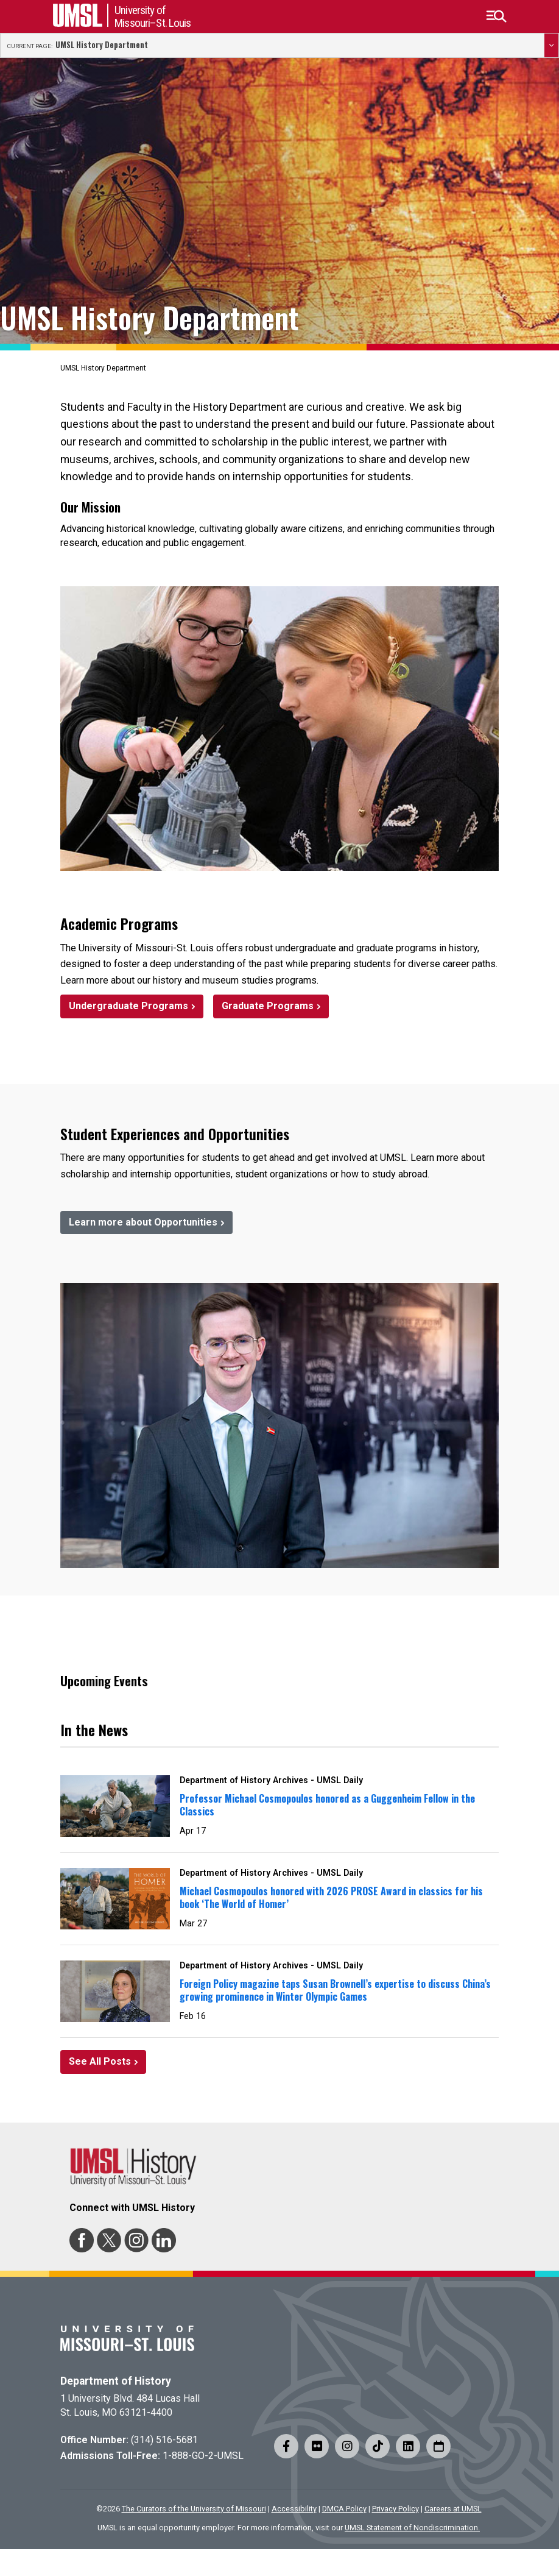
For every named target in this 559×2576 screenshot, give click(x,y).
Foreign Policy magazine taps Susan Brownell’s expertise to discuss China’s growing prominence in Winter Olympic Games (335, 1990)
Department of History (115, 2381)
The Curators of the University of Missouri (194, 2508)
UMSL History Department (101, 45)
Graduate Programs (268, 1006)
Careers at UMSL (453, 2508)
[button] (496, 16)
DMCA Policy (344, 2508)
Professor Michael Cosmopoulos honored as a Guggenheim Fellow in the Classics (327, 1804)
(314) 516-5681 (164, 2440)
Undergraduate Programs (128, 1006)
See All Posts (100, 2061)
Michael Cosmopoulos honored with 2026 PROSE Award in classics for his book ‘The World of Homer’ (331, 1897)
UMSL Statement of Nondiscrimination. (412, 2527)
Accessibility (294, 2508)
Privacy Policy (395, 2508)
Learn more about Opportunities (143, 1222)
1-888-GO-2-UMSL (203, 2455)
